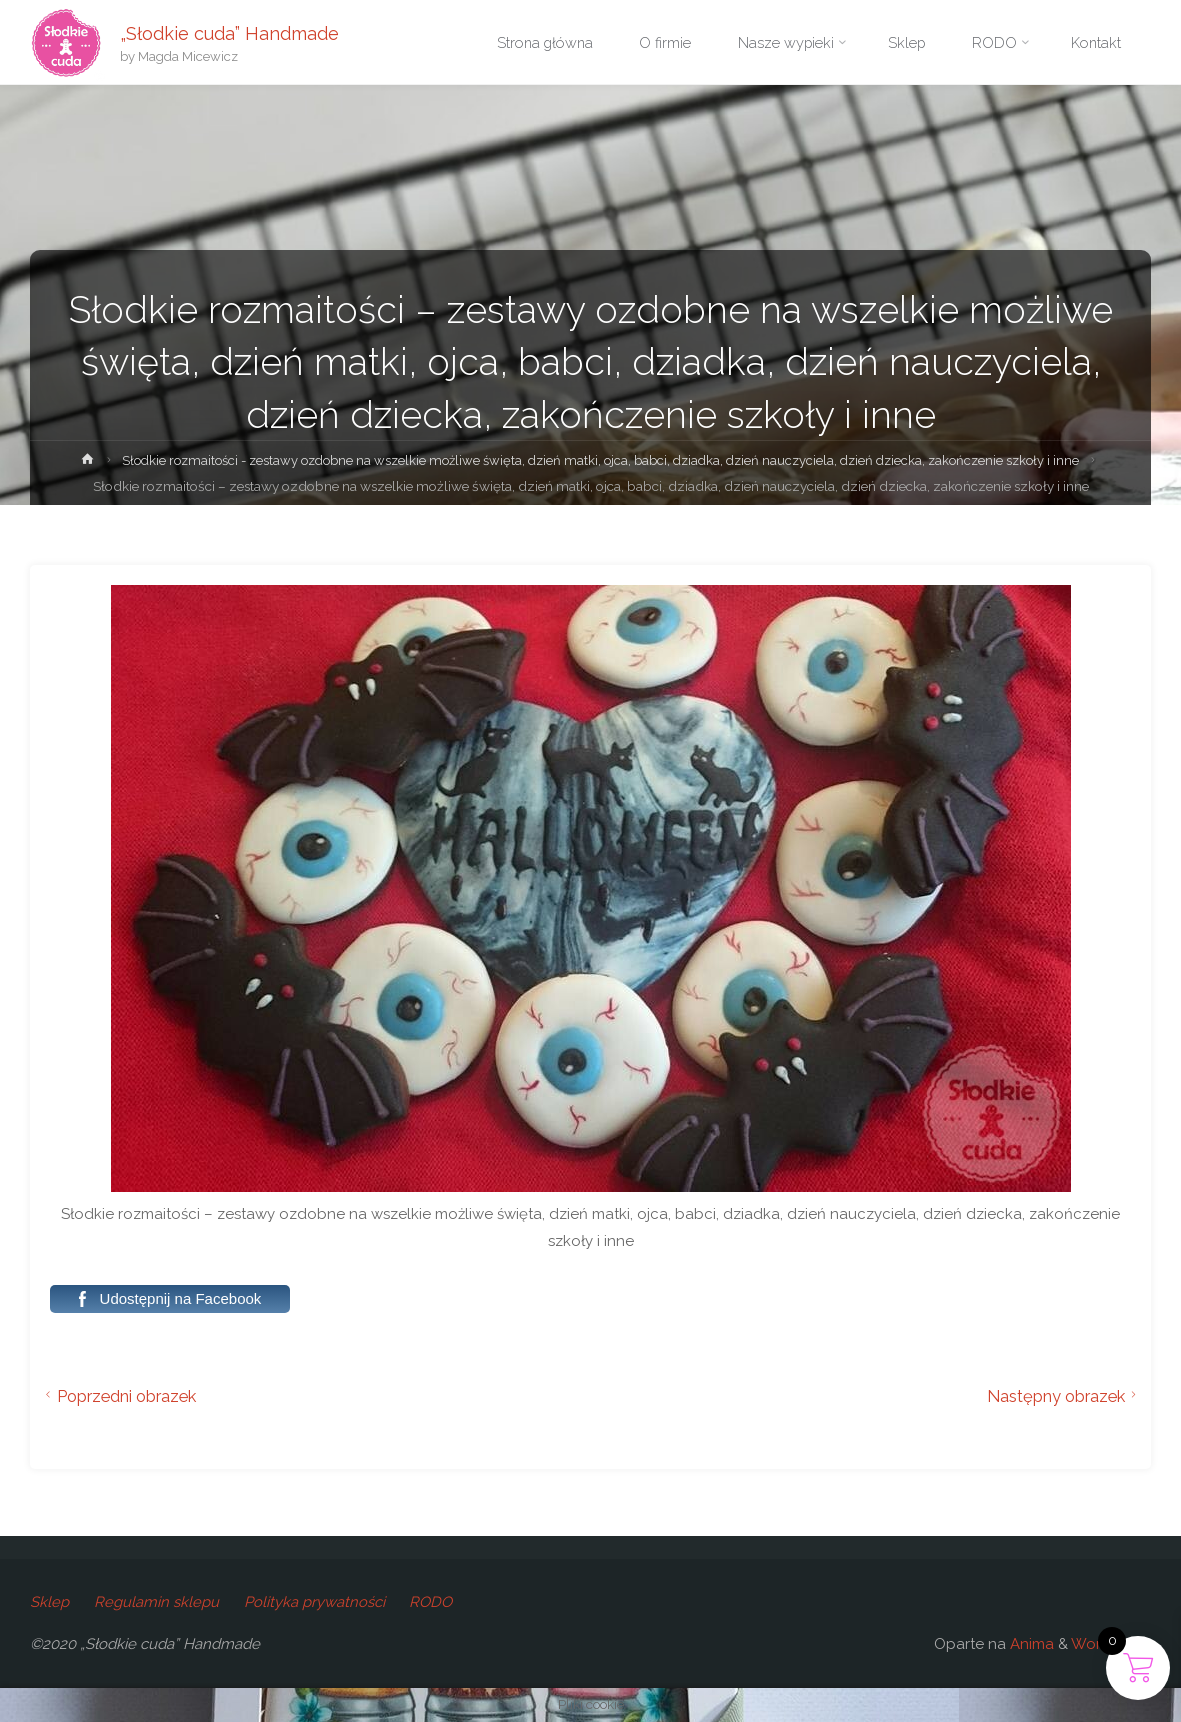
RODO (434, 1602)
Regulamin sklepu (157, 1602)
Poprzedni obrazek (118, 1396)
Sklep (49, 1602)
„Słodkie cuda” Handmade (231, 32)
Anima (1030, 1644)
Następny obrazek (1064, 1396)
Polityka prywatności (316, 1602)
